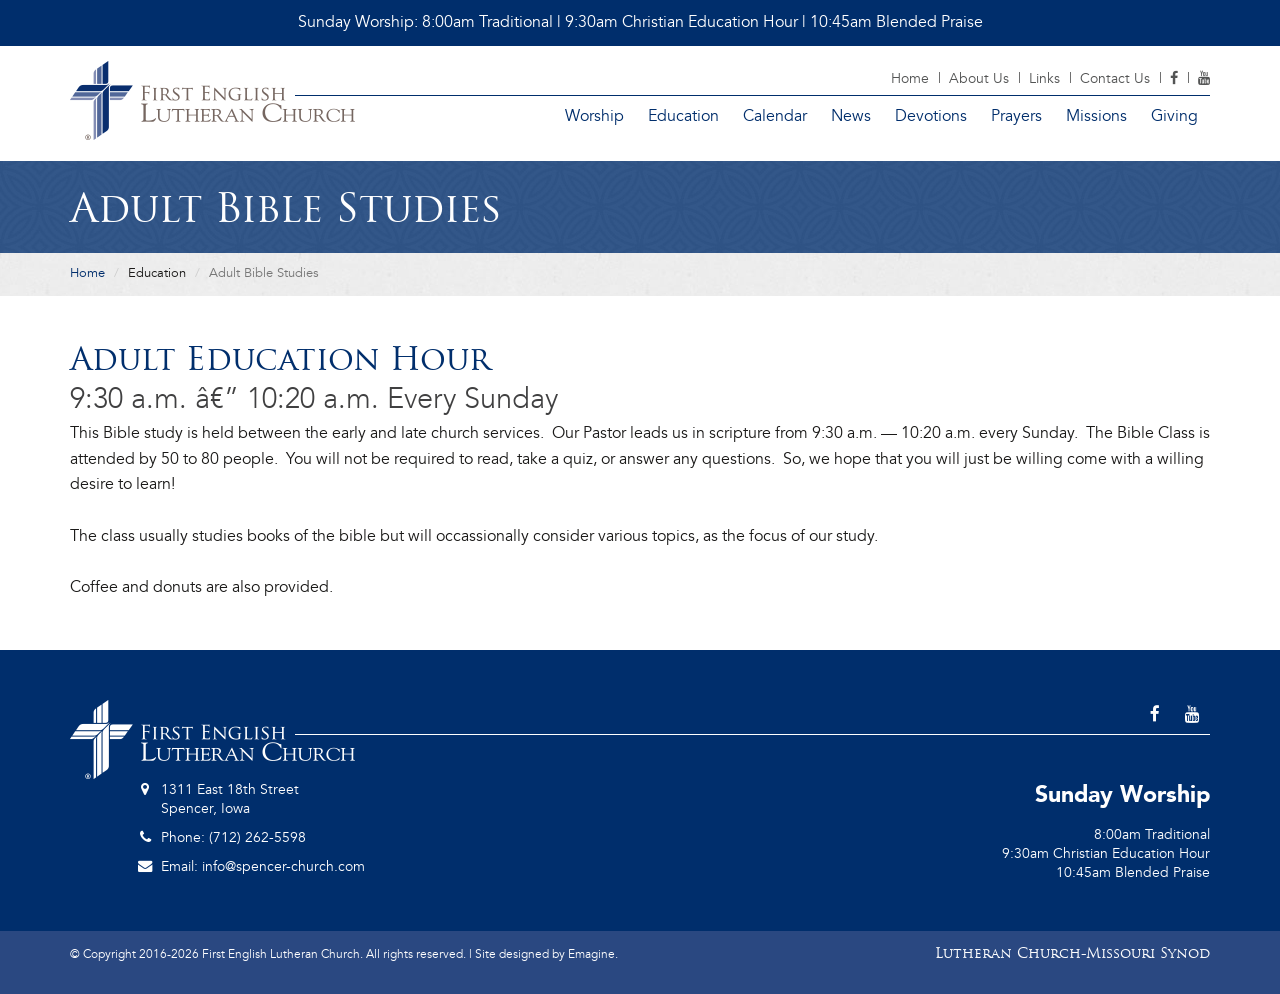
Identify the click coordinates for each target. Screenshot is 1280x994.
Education (683, 116)
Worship (594, 116)
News (851, 116)
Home (910, 78)
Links (1044, 78)
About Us (979, 78)
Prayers (1016, 116)
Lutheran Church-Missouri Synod (1072, 954)
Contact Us (1115, 78)
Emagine (591, 954)
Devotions (931, 116)
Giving (1174, 116)
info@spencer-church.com (283, 866)
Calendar (775, 116)
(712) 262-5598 (257, 837)
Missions (1096, 116)
